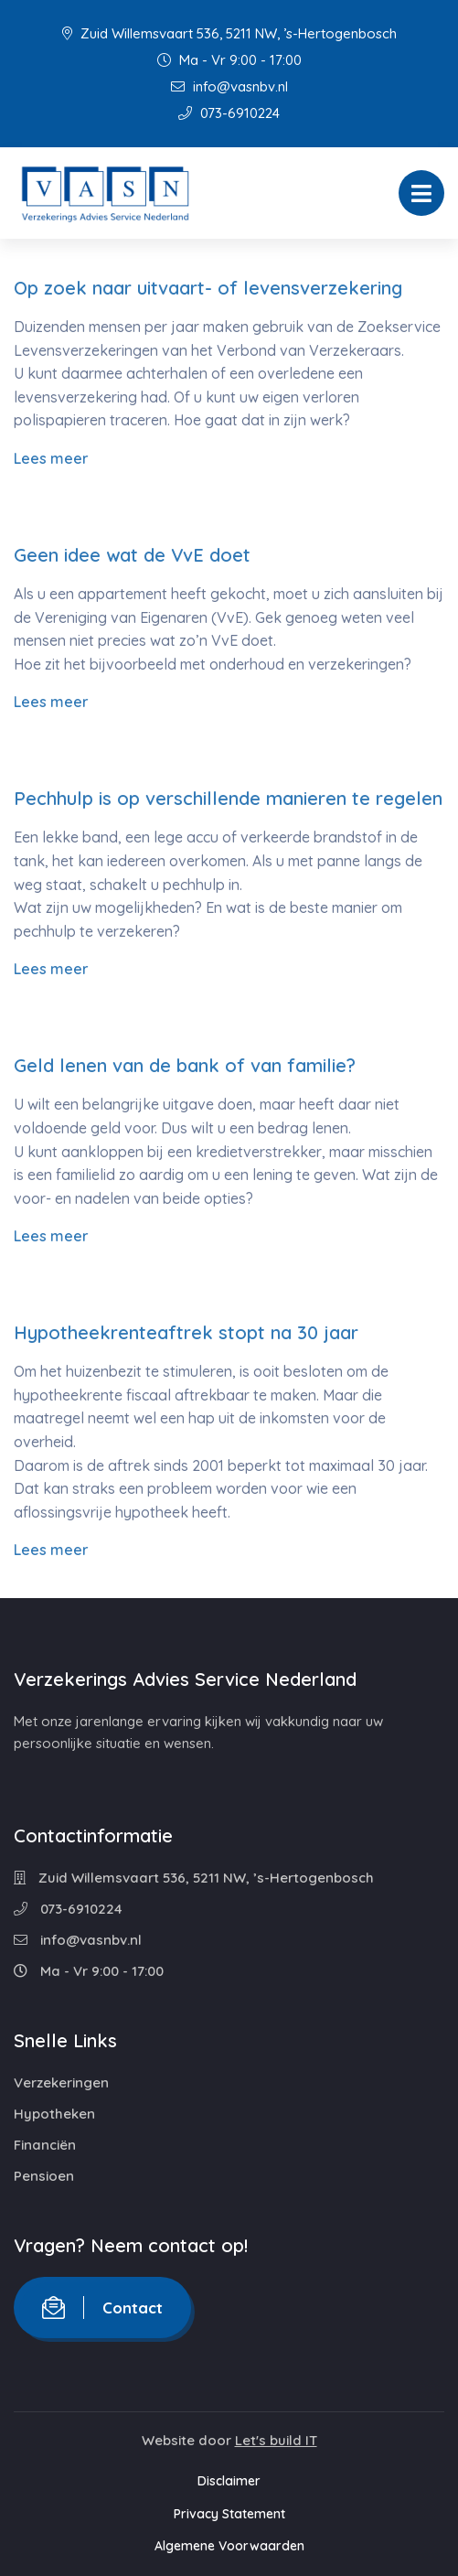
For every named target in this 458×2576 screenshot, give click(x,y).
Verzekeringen (61, 2082)
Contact (102, 2307)
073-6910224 (229, 113)
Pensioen (44, 2175)
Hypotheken (54, 2113)
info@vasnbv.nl (229, 86)
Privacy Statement (229, 2514)
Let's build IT (276, 2440)
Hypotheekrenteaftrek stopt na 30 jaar (186, 1332)
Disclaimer (229, 2481)
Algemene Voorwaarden (229, 2546)
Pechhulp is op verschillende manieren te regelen (228, 798)
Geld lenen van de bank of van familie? (185, 1065)
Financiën (45, 2144)
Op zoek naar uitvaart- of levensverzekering (208, 287)
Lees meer (51, 458)
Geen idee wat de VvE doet (132, 554)
